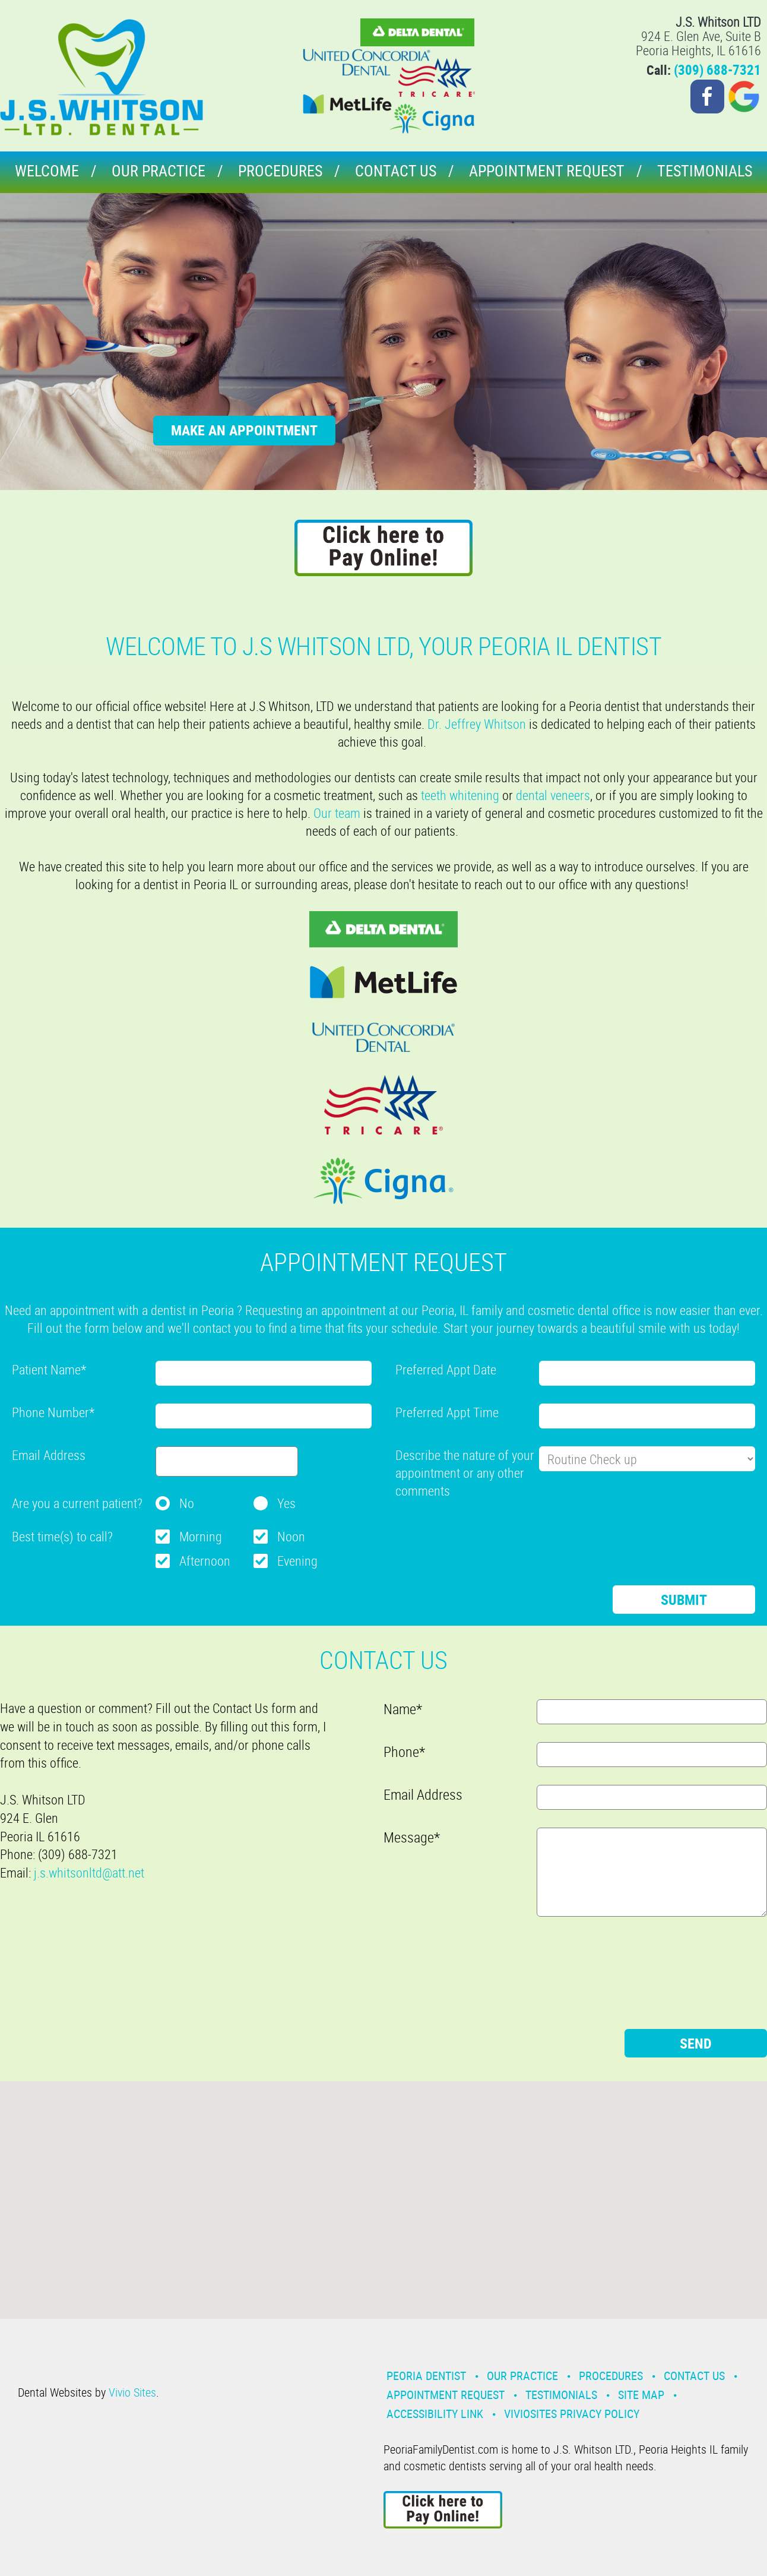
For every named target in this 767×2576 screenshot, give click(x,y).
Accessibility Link (434, 2414)
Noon (291, 1536)
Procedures (280, 170)
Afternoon (204, 1560)
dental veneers (553, 795)
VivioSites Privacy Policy (571, 2414)
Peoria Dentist (426, 2376)
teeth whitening (460, 795)
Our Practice (158, 170)
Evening (297, 1560)
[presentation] (485, 1532)
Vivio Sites (132, 2392)
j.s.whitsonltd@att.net (89, 1872)
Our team (336, 812)
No (186, 1503)
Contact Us (395, 170)
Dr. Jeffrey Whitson (476, 723)
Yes (286, 1503)
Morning (200, 1536)
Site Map (641, 2395)
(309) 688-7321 (717, 70)
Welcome (47, 170)
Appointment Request (547, 170)
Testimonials (704, 170)
